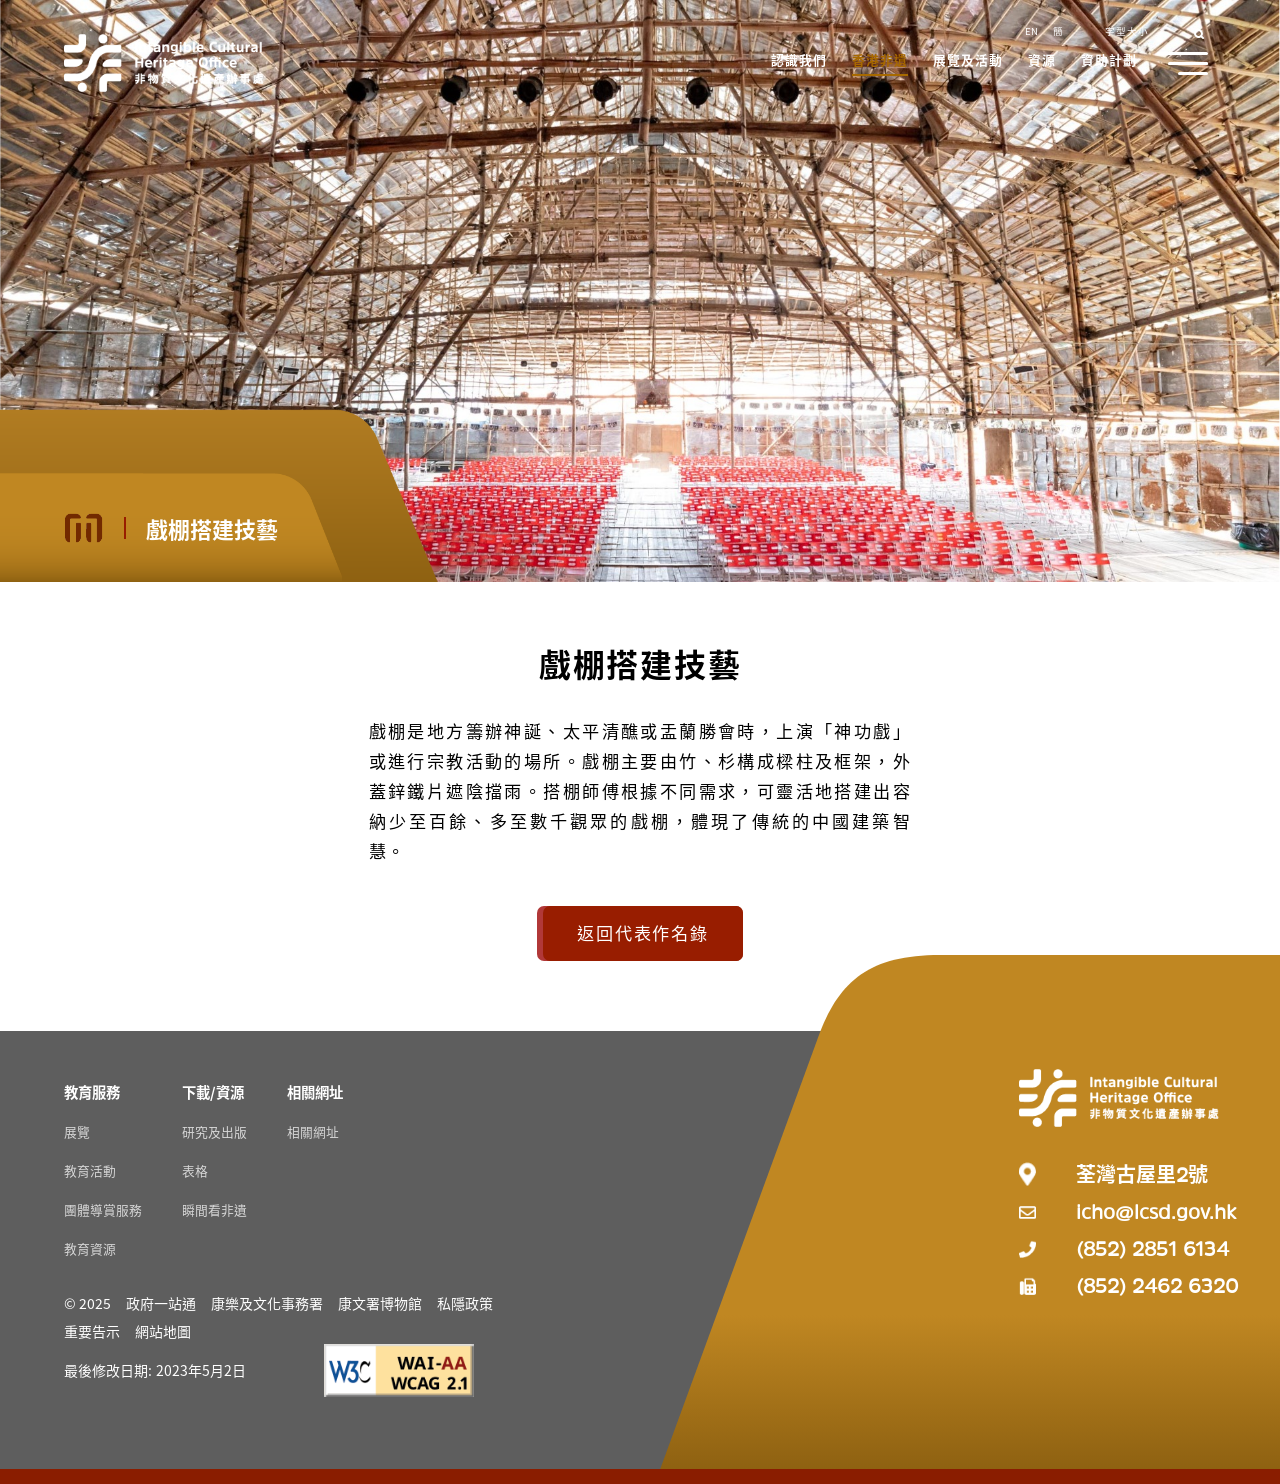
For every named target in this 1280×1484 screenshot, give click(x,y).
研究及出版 (214, 1131)
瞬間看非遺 (214, 1209)
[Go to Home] (164, 63)
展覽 (77, 1131)
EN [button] (1031, 31)
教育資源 (90, 1248)
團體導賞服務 (103, 1209)
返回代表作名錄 (642, 932)
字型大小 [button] (1127, 31)
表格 (195, 1170)
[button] (800, 62)
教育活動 (90, 1170)
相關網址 (313, 1131)
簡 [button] (1058, 31)
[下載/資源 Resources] (213, 1091)
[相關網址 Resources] (315, 1091)
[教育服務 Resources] (92, 1091)
